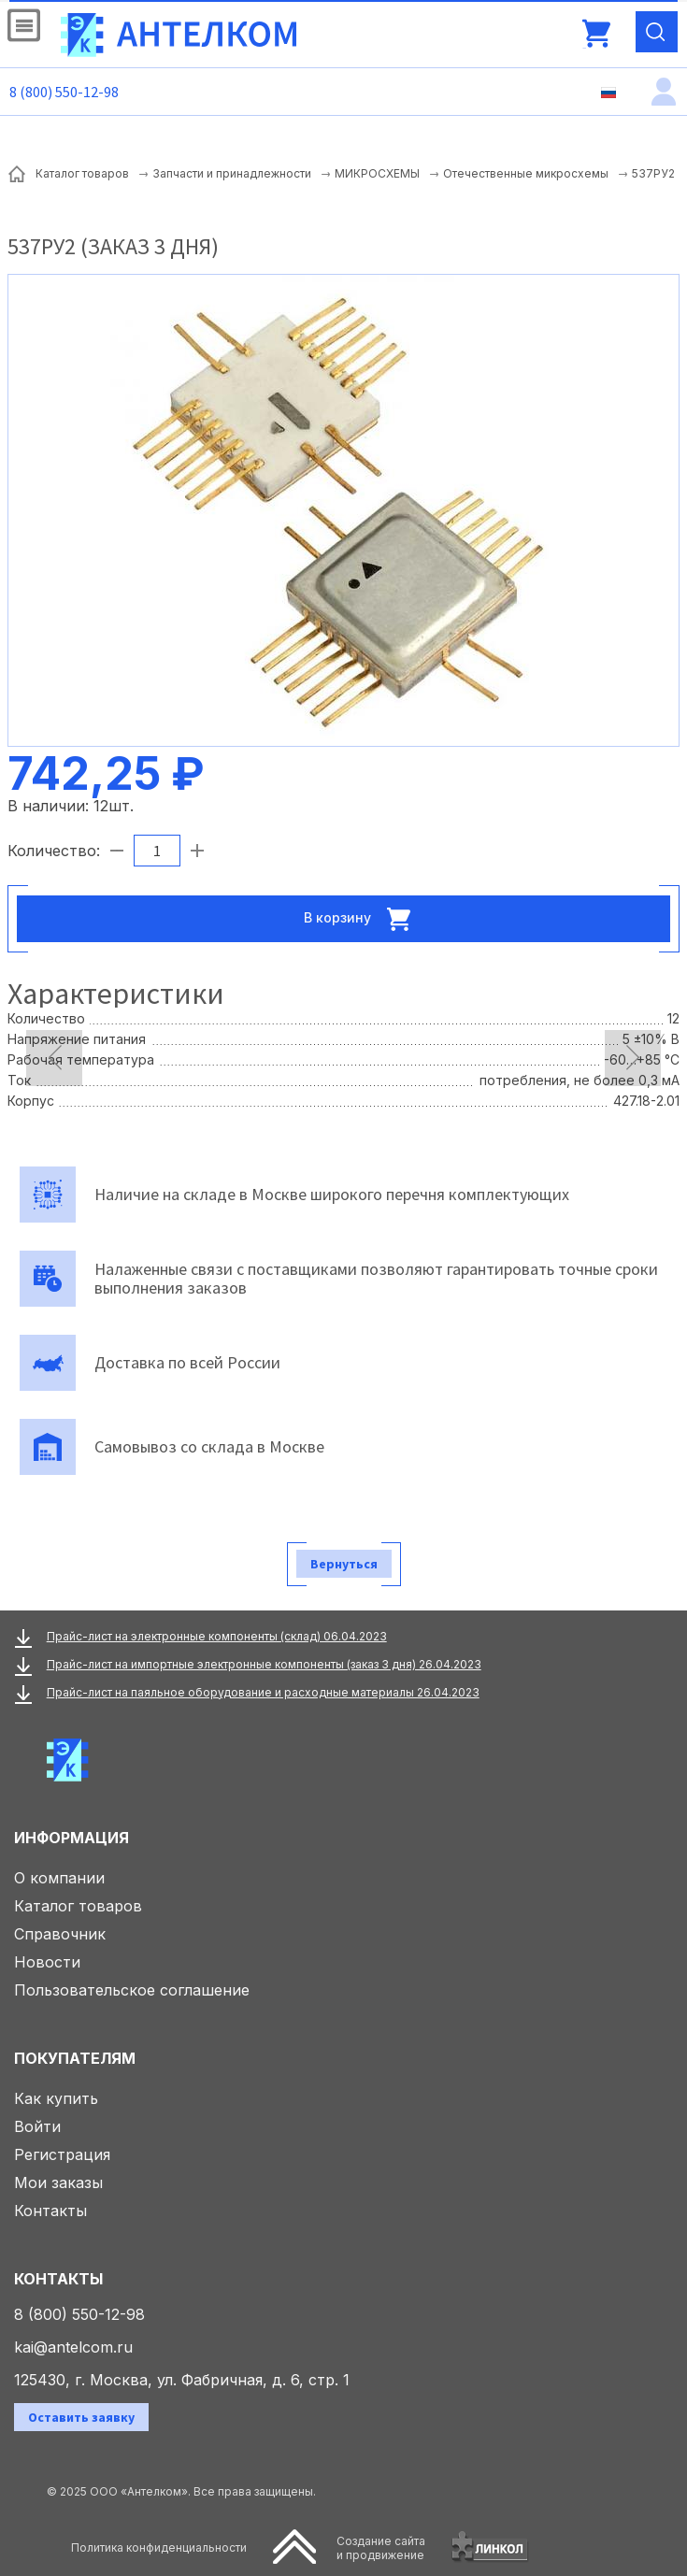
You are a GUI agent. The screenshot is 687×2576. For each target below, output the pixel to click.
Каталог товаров (78, 1905)
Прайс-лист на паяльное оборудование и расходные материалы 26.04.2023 (263, 1692)
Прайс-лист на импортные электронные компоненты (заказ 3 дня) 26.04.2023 (264, 1664)
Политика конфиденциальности (159, 2547)
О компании (59, 1877)
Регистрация (62, 2154)
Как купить (56, 2098)
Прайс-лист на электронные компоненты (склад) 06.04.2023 (217, 1636)
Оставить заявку (81, 2417)
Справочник (60, 1934)
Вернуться (344, 1563)
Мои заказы (58, 2182)
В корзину (363, 918)
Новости (47, 1962)
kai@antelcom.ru (73, 2347)
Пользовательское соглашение (132, 1990)
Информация (71, 1837)
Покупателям (75, 2058)
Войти (37, 2126)
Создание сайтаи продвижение (380, 2548)
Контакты (50, 2210)
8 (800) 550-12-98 (64, 91)
